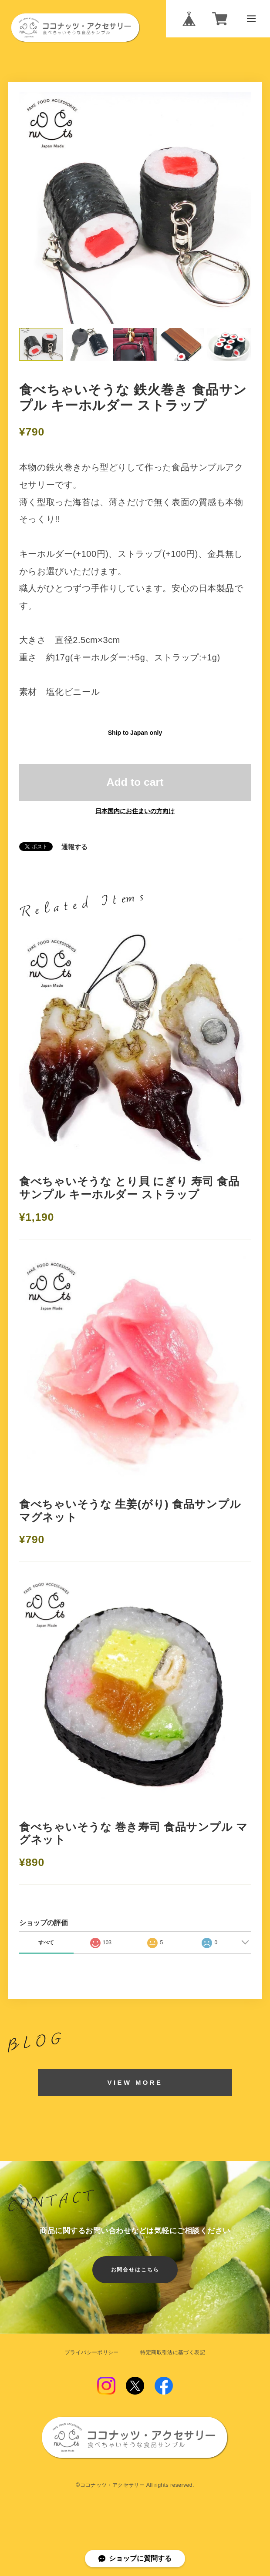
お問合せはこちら (135, 2270)
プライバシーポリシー (92, 2352)
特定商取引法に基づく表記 (172, 2352)
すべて (46, 1943)
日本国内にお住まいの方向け (135, 811)
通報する (74, 847)
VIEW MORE (135, 2082)
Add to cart (135, 782)
